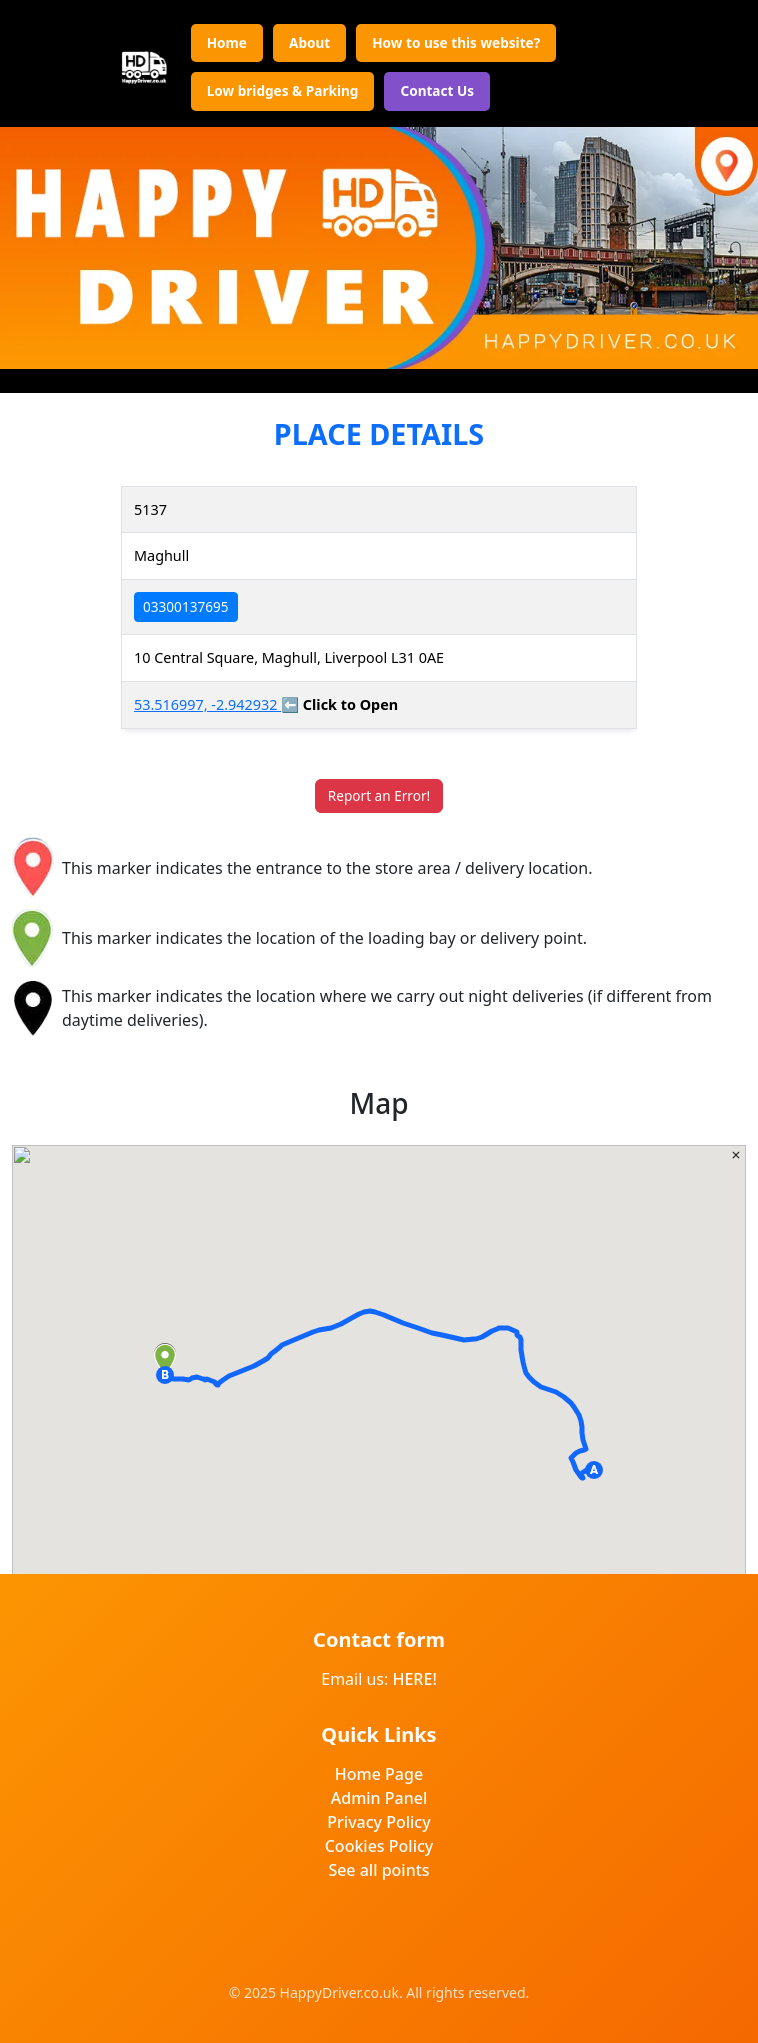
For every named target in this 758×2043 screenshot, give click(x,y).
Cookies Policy (379, 1846)
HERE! (414, 1679)
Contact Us (437, 90)
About (309, 42)
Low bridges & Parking (283, 90)
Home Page (379, 1774)
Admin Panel (379, 1798)
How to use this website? (456, 42)
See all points (378, 1870)
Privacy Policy (378, 1822)
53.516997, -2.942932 (207, 704)
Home (227, 42)
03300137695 (186, 606)
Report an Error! (379, 795)
